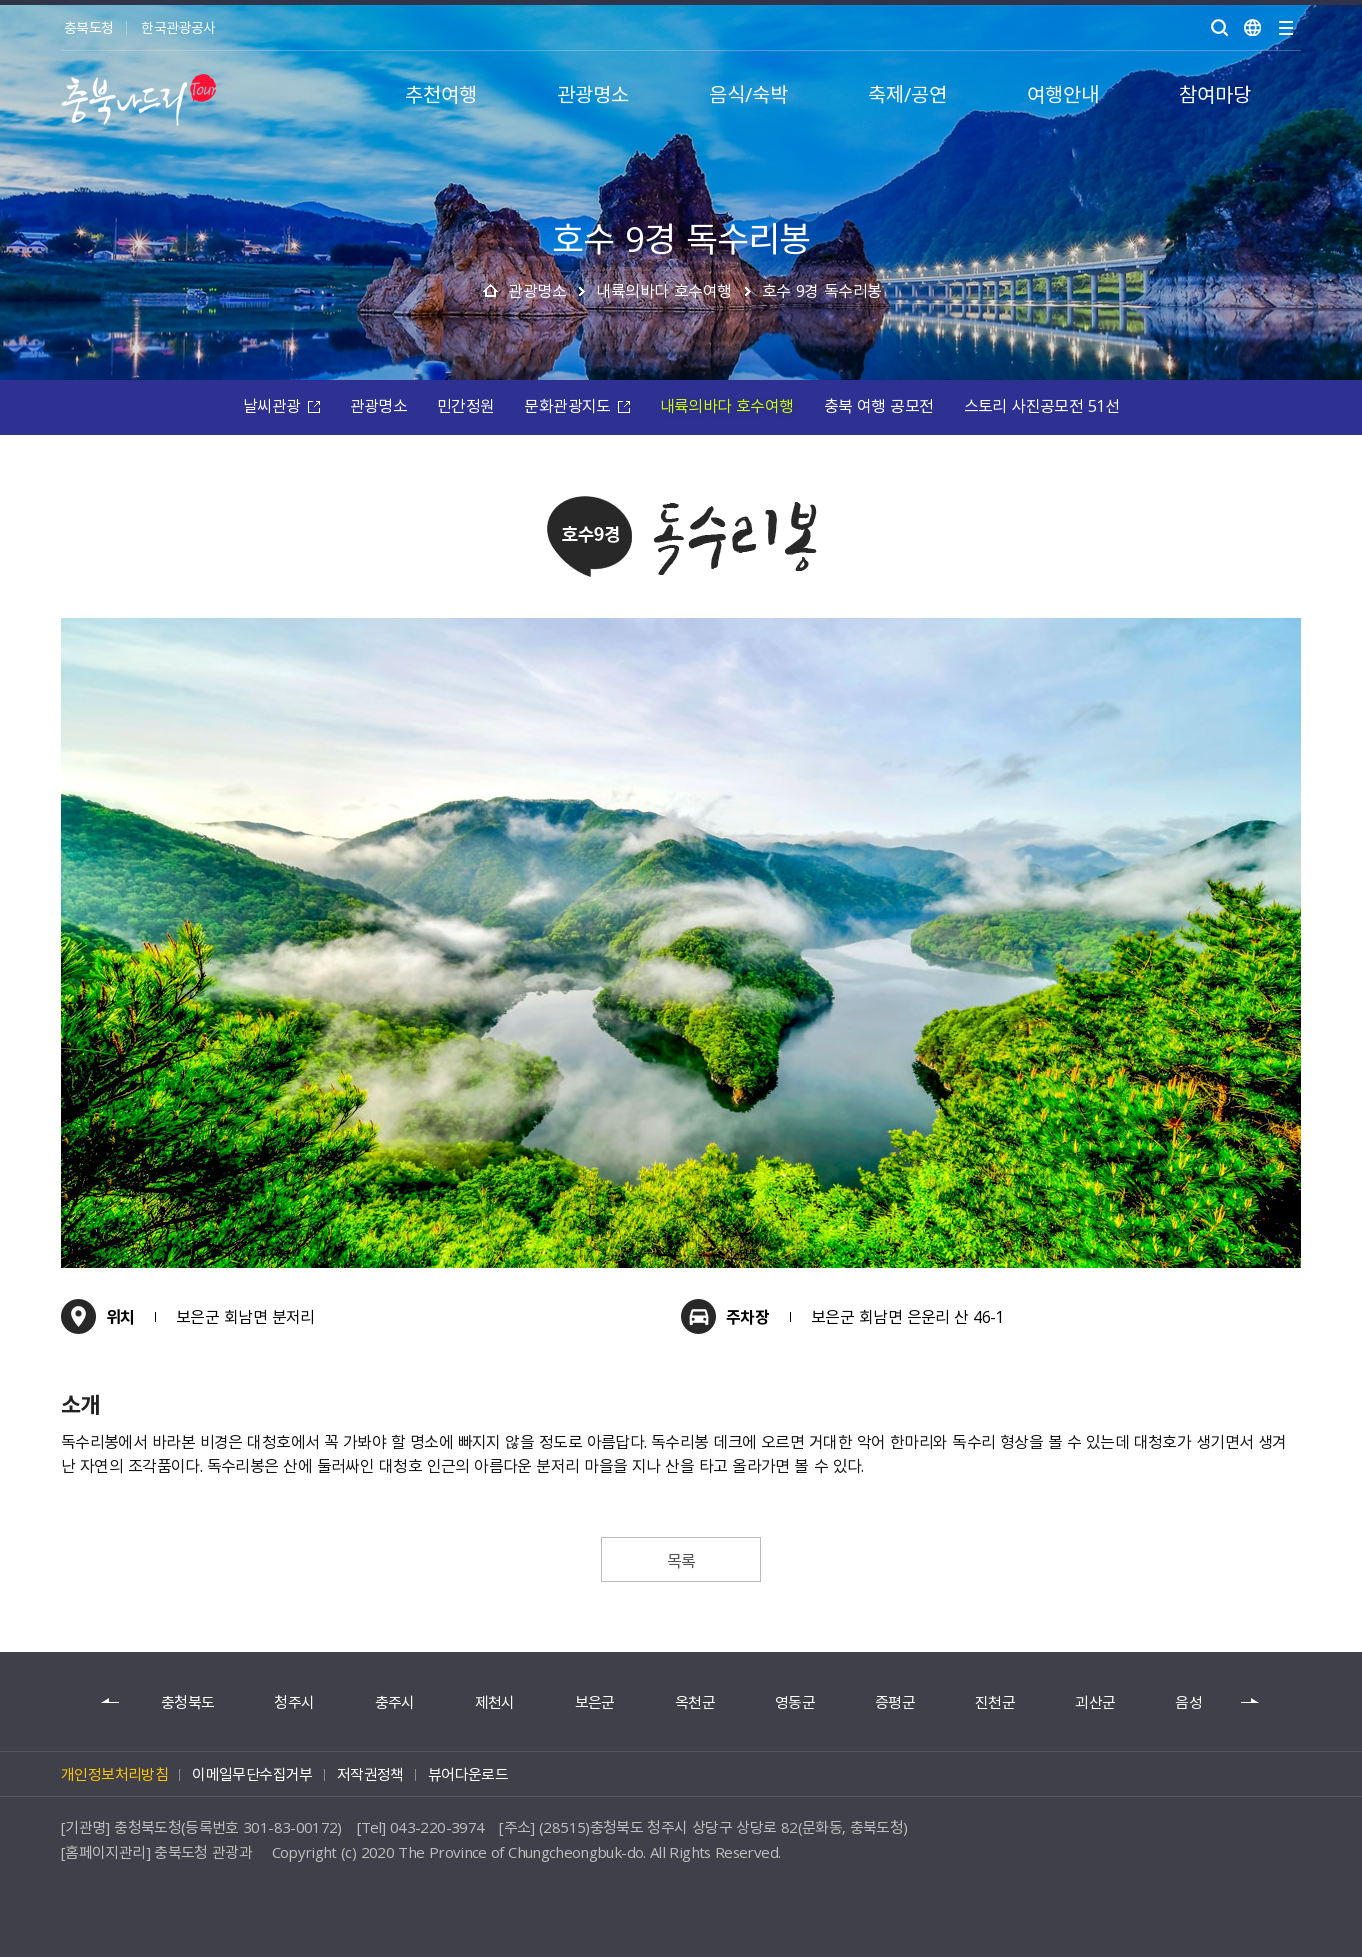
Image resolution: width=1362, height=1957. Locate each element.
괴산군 (1095, 1702)
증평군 (895, 1702)
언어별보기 (1253, 28)
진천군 (995, 1702)
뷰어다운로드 (468, 1774)
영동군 (795, 1702)
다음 (1251, 1702)
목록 (681, 1560)
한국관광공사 (178, 27)
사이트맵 (1286, 28)
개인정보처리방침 (114, 1774)
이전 (111, 1702)
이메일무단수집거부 (252, 1774)
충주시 (395, 1702)
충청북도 (187, 1702)
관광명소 (537, 290)
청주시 (294, 1702)
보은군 (595, 1702)
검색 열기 (1220, 28)
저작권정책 (370, 1774)
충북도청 (88, 27)
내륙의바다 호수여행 (664, 290)
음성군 (1195, 1702)
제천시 (495, 1702)
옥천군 (695, 1702)
